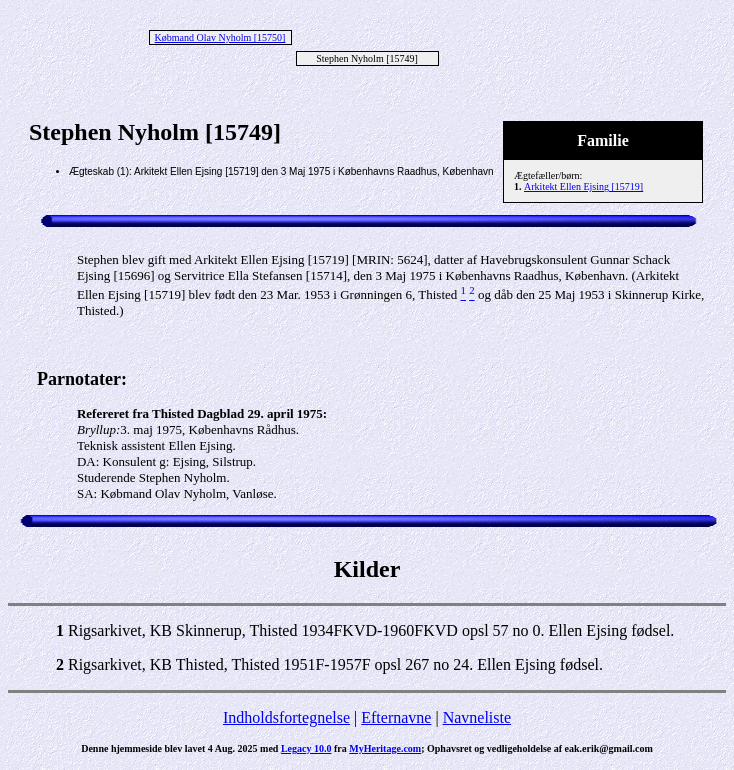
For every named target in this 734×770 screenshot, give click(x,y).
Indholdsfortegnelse (286, 717)
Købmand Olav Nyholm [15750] (220, 37)
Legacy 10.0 (306, 748)
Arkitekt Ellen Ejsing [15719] (583, 186)
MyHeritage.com (385, 748)
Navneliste (477, 717)
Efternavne (396, 717)
